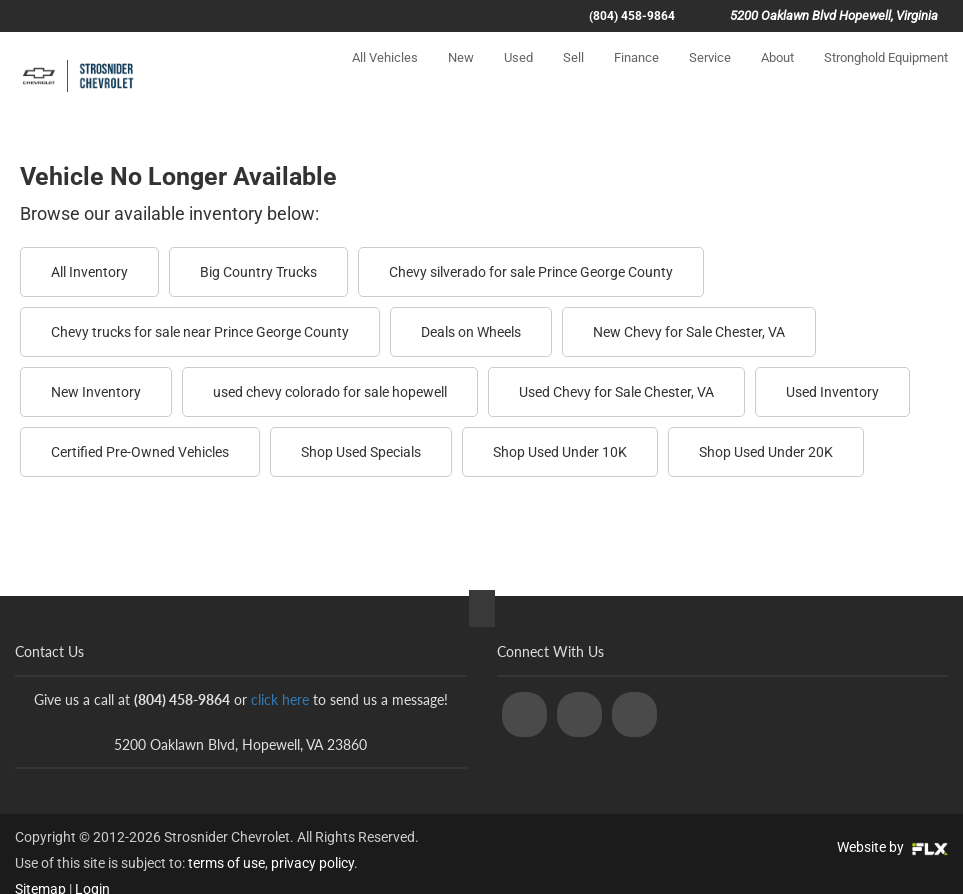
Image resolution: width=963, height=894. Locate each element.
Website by (892, 847)
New (461, 76)
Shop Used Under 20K (766, 452)
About (777, 76)
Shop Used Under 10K (560, 452)
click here (280, 699)
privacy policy (312, 863)
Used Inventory (832, 392)
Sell (573, 76)
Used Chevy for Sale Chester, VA (616, 392)
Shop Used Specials (361, 452)
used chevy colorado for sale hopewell (330, 392)
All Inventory (89, 272)
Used (518, 76)
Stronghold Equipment (886, 76)
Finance (636, 76)
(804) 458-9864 (632, 16)
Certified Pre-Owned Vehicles (140, 452)
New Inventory (96, 392)
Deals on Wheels (471, 332)
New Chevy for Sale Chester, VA (689, 332)
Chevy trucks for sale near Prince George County (200, 332)
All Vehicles (385, 76)
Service (710, 76)
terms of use (226, 863)
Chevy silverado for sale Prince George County (531, 272)
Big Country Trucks (258, 272)
